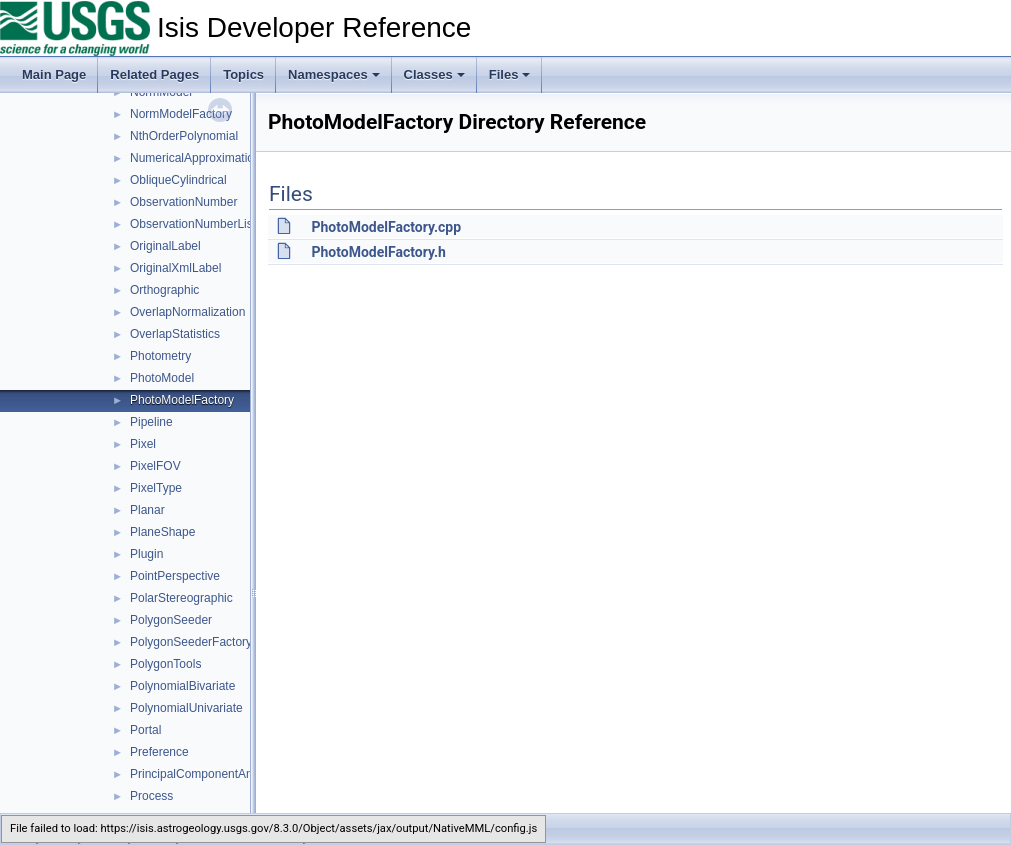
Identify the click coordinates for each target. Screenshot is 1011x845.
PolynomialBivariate (182, 686)
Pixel (143, 444)
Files (510, 74)
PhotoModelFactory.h (378, 252)
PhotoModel (162, 378)
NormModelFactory (181, 114)
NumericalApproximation (195, 158)
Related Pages (154, 74)
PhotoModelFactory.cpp (386, 227)
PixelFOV (155, 466)
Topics (243, 74)
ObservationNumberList (193, 224)
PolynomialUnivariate (186, 708)
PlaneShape (162, 532)
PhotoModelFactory (182, 400)
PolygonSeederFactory (191, 642)
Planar (147, 510)
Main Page (54, 74)
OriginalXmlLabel (175, 268)
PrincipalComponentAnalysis (206, 774)
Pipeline (151, 422)
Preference (159, 752)
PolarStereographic (181, 598)
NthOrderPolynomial (184, 136)
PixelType (156, 488)
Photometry (160, 356)
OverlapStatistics (175, 334)
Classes (434, 74)
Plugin (146, 554)
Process (151, 796)
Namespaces (334, 74)
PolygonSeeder (171, 620)
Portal (145, 730)
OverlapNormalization (187, 312)
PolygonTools (165, 664)
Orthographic (164, 290)
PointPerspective (175, 576)
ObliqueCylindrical (178, 180)
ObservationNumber (183, 202)
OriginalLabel (165, 246)
